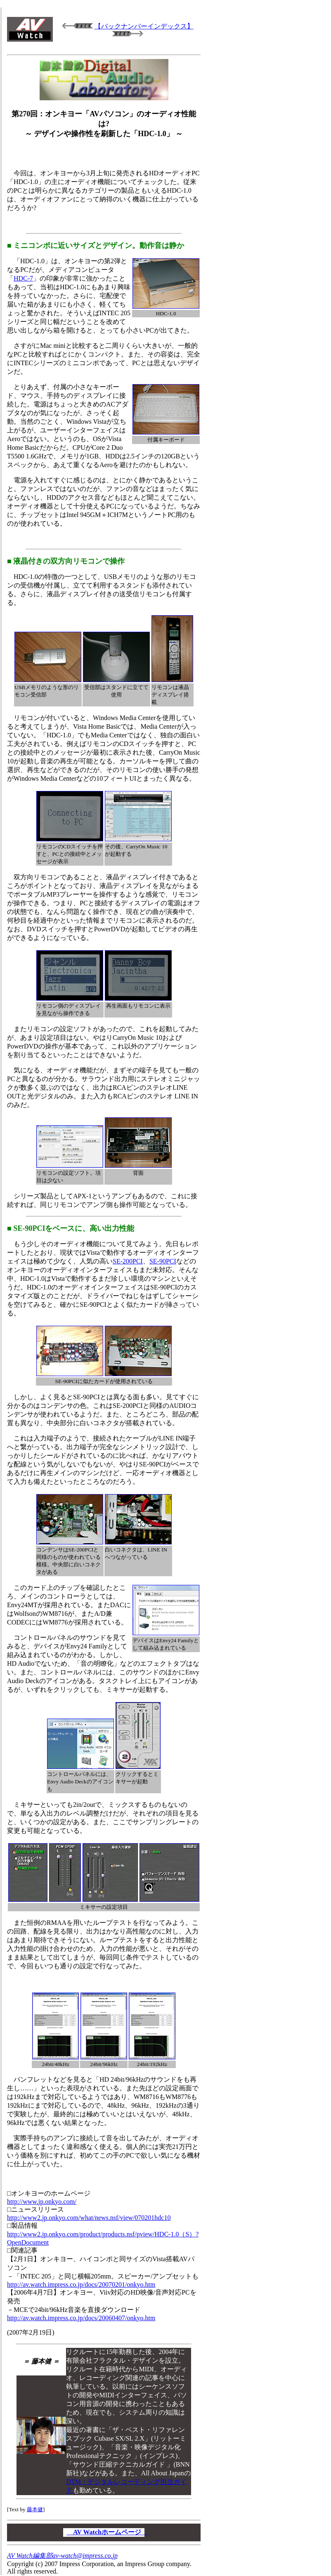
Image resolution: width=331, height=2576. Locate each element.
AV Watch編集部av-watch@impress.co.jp (62, 2555)
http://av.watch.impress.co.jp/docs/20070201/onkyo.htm (81, 2284)
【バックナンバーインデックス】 (144, 26)
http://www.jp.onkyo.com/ (41, 2201)
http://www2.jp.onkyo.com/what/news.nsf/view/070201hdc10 (88, 2217)
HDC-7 (23, 278)
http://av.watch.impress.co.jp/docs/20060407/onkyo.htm (81, 2317)
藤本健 (35, 2509)
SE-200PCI (128, 1261)
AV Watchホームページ (107, 2532)
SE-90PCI (162, 1261)
